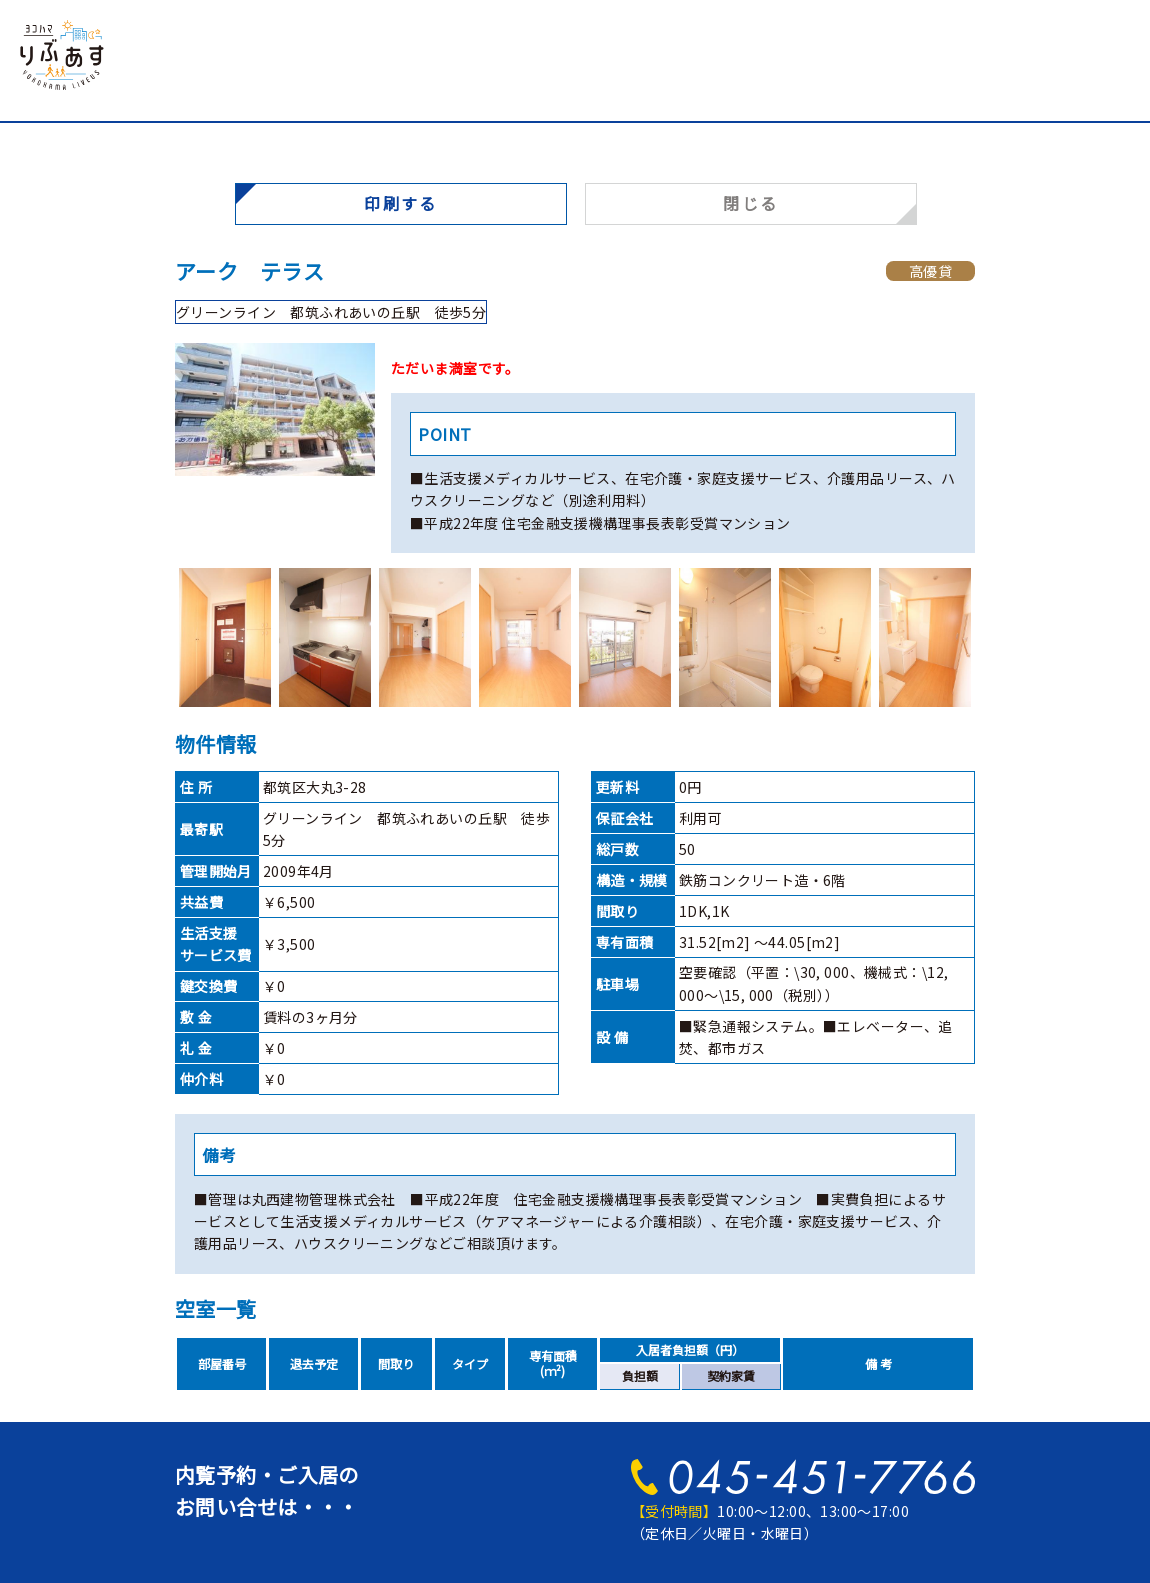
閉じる (750, 203)
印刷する (401, 203)
